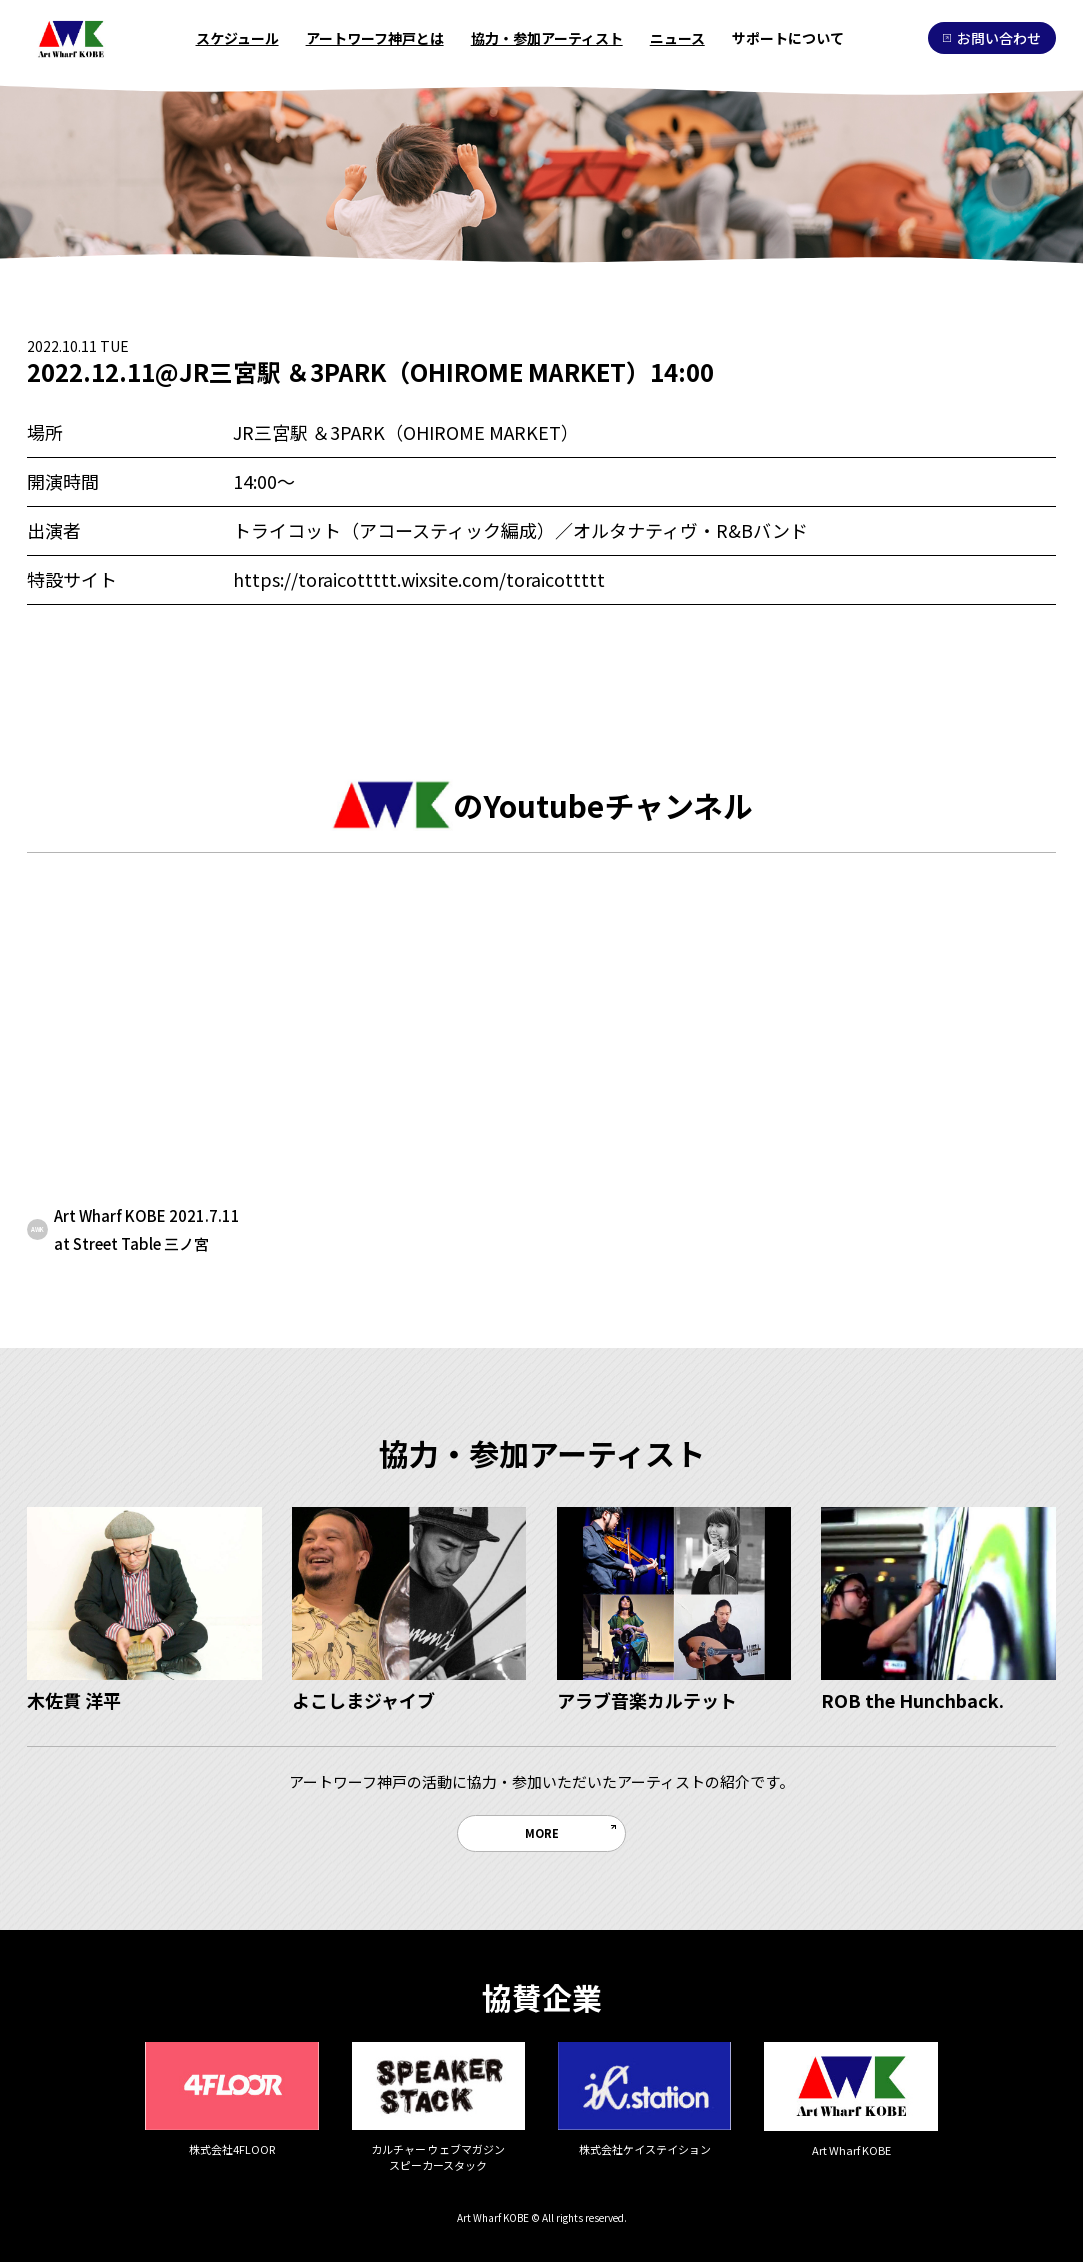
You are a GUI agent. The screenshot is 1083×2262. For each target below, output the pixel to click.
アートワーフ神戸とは (375, 38)
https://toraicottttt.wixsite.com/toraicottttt (419, 579)
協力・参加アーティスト (547, 38)
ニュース (677, 38)
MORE (542, 1833)
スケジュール (237, 38)
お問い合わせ (992, 38)
